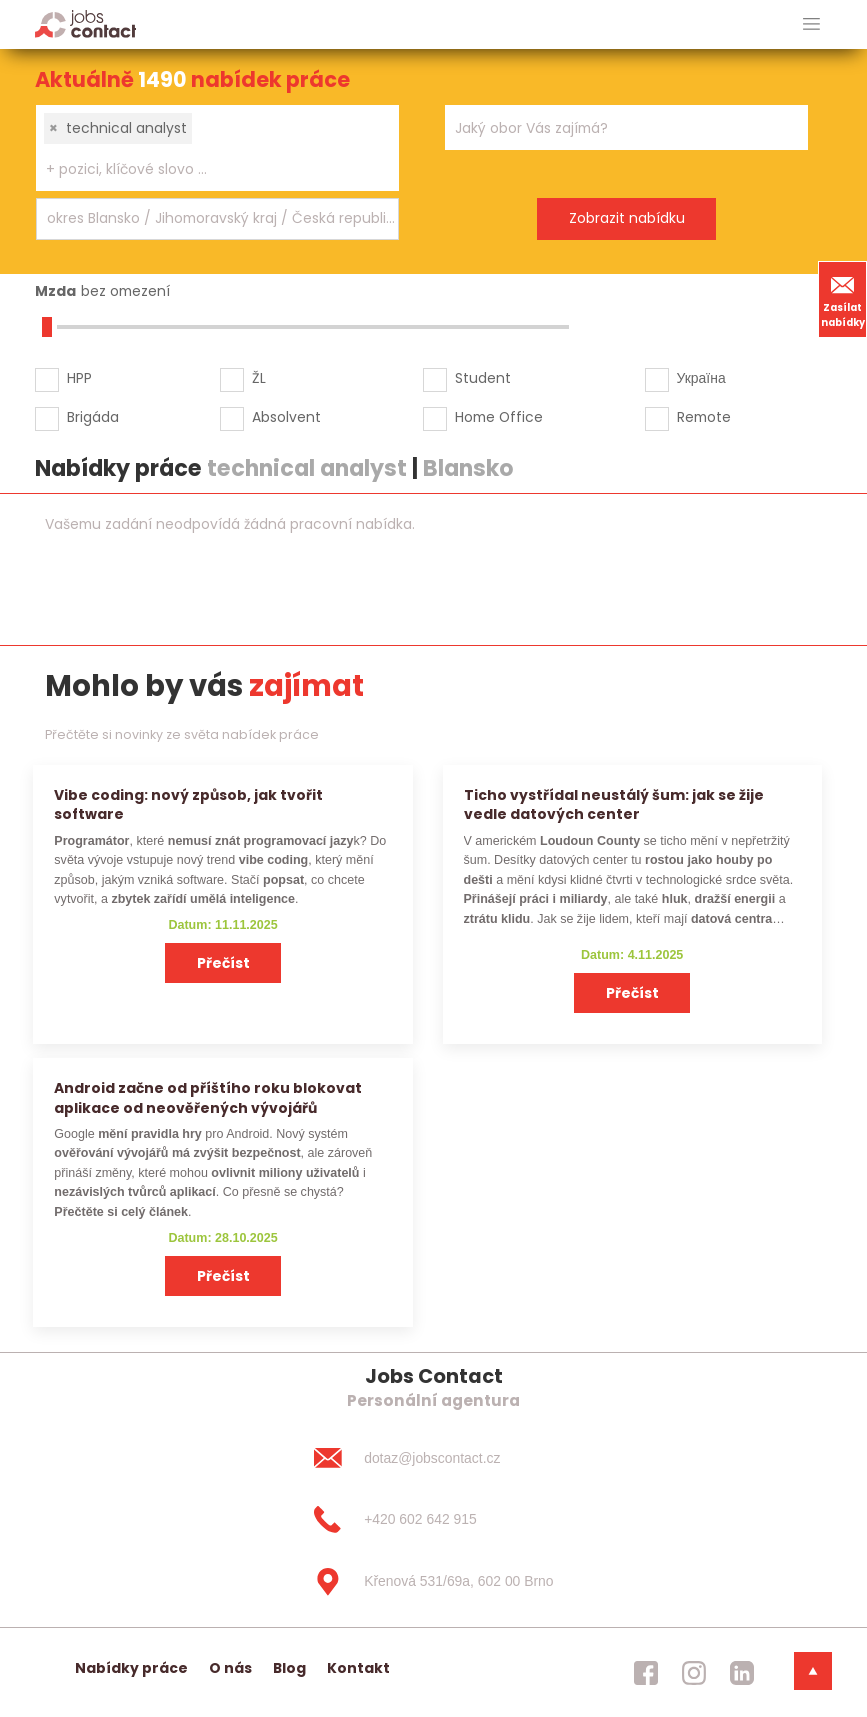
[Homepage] (85, 23)
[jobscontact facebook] (646, 1673)
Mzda (55, 291)
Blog (289, 1668)
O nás (230, 1668)
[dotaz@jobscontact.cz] (433, 1458)
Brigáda (93, 417)
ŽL (259, 378)
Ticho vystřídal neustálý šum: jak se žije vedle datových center (614, 804)
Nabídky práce (131, 1668)
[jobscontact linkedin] (742, 1673)
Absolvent (286, 417)
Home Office (499, 417)
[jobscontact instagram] (694, 1673)
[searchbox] (205, 169)
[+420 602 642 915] (433, 1520)
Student (483, 378)
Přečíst (223, 963)
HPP (79, 378)
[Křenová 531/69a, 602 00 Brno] (433, 1582)
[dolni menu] (813, 1671)
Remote (704, 417)
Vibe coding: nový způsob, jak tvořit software (188, 804)
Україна (701, 378)
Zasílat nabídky (843, 299)
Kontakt (358, 1668)
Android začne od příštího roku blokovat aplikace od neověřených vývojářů (208, 1097)
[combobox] (217, 148)
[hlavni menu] (811, 24)
